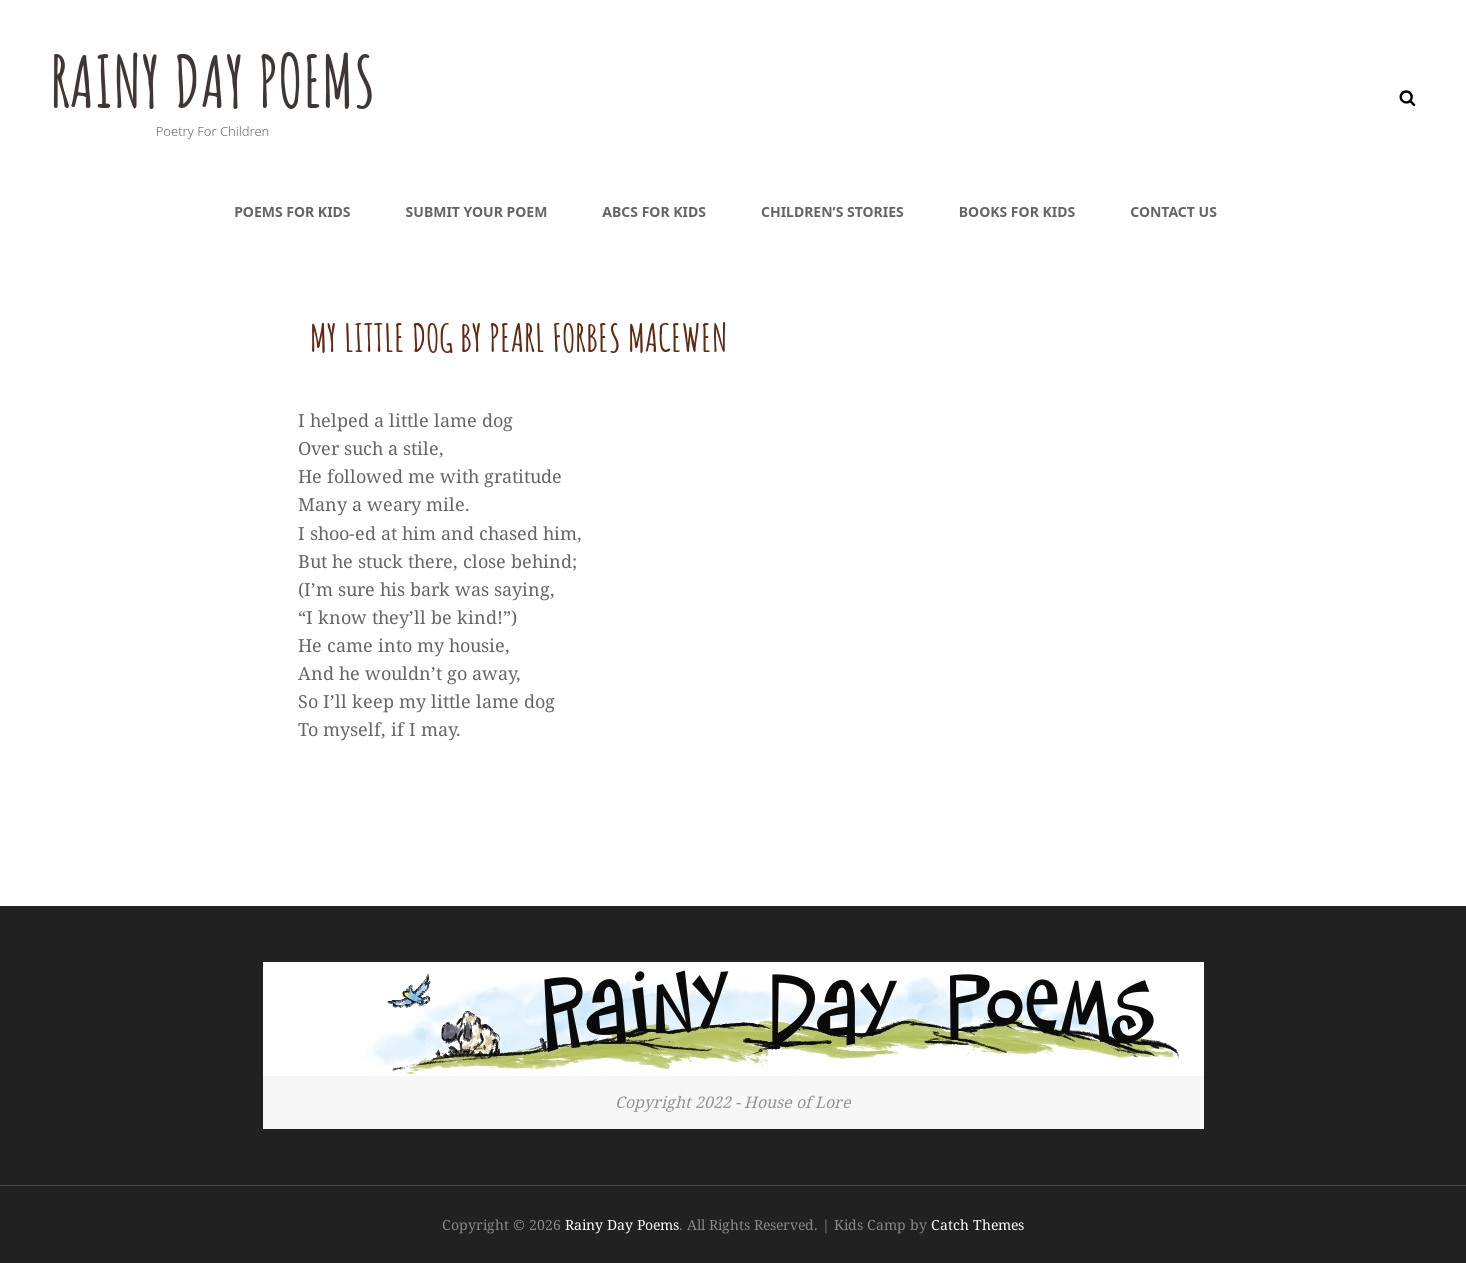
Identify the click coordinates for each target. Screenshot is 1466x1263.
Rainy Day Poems (212, 81)
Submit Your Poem (477, 211)
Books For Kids (1017, 211)
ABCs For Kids (654, 211)
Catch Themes (977, 1224)
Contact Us (1173, 211)
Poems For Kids (292, 211)
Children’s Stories (832, 211)
